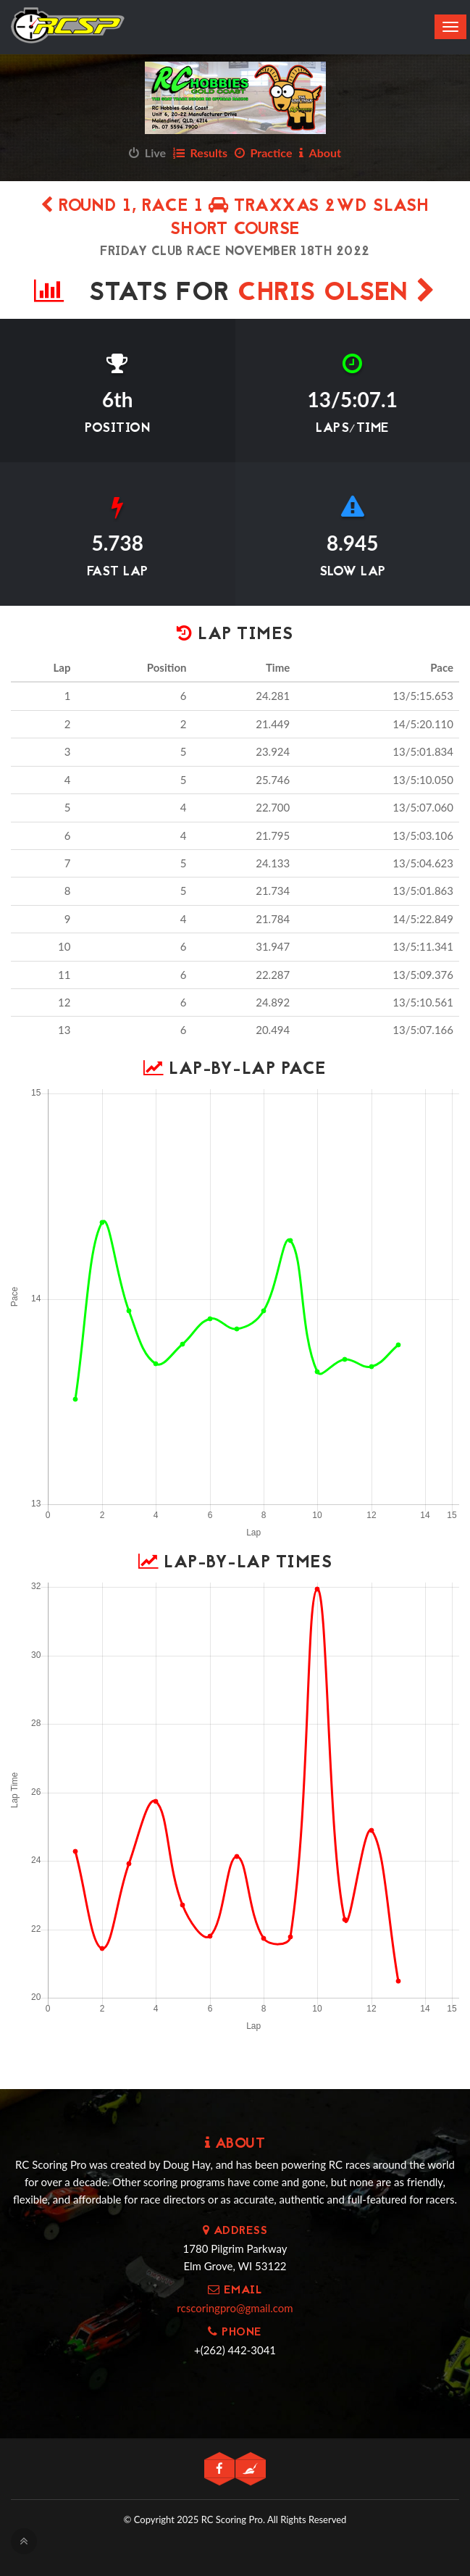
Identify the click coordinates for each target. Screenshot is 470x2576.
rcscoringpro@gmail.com (235, 2307)
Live (147, 152)
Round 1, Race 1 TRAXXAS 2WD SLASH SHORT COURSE (235, 218)
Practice (264, 152)
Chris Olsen (337, 294)
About (320, 152)
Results (200, 152)
